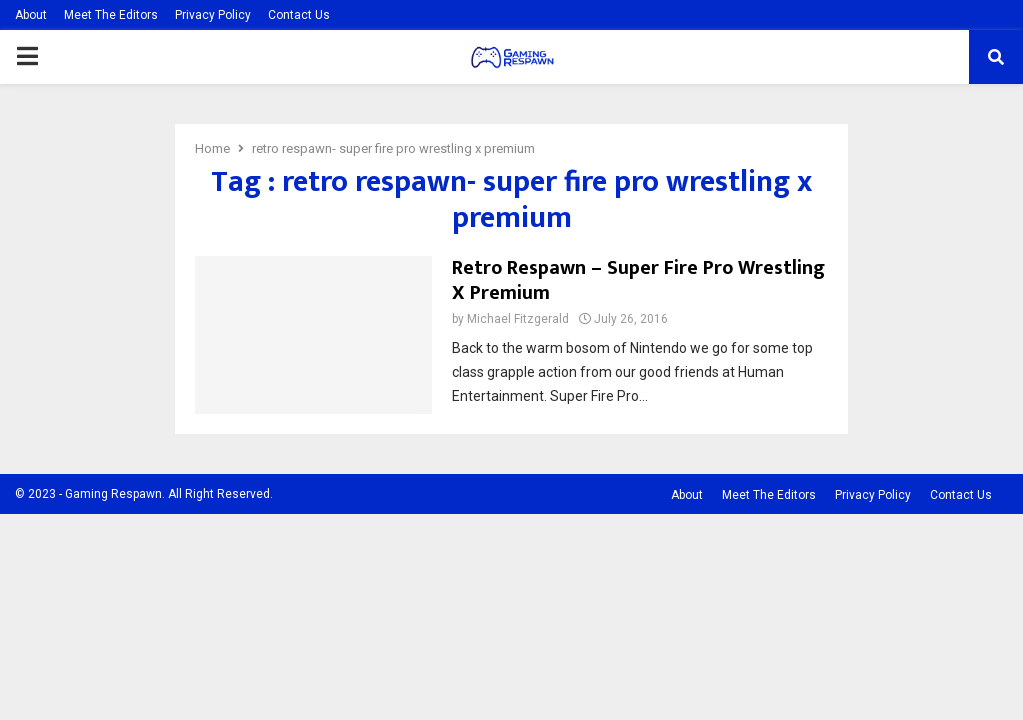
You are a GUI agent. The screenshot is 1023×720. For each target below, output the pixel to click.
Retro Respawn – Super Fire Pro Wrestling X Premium (638, 280)
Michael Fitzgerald (518, 319)
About (31, 15)
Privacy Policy (213, 15)
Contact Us (299, 15)
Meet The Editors (111, 15)
